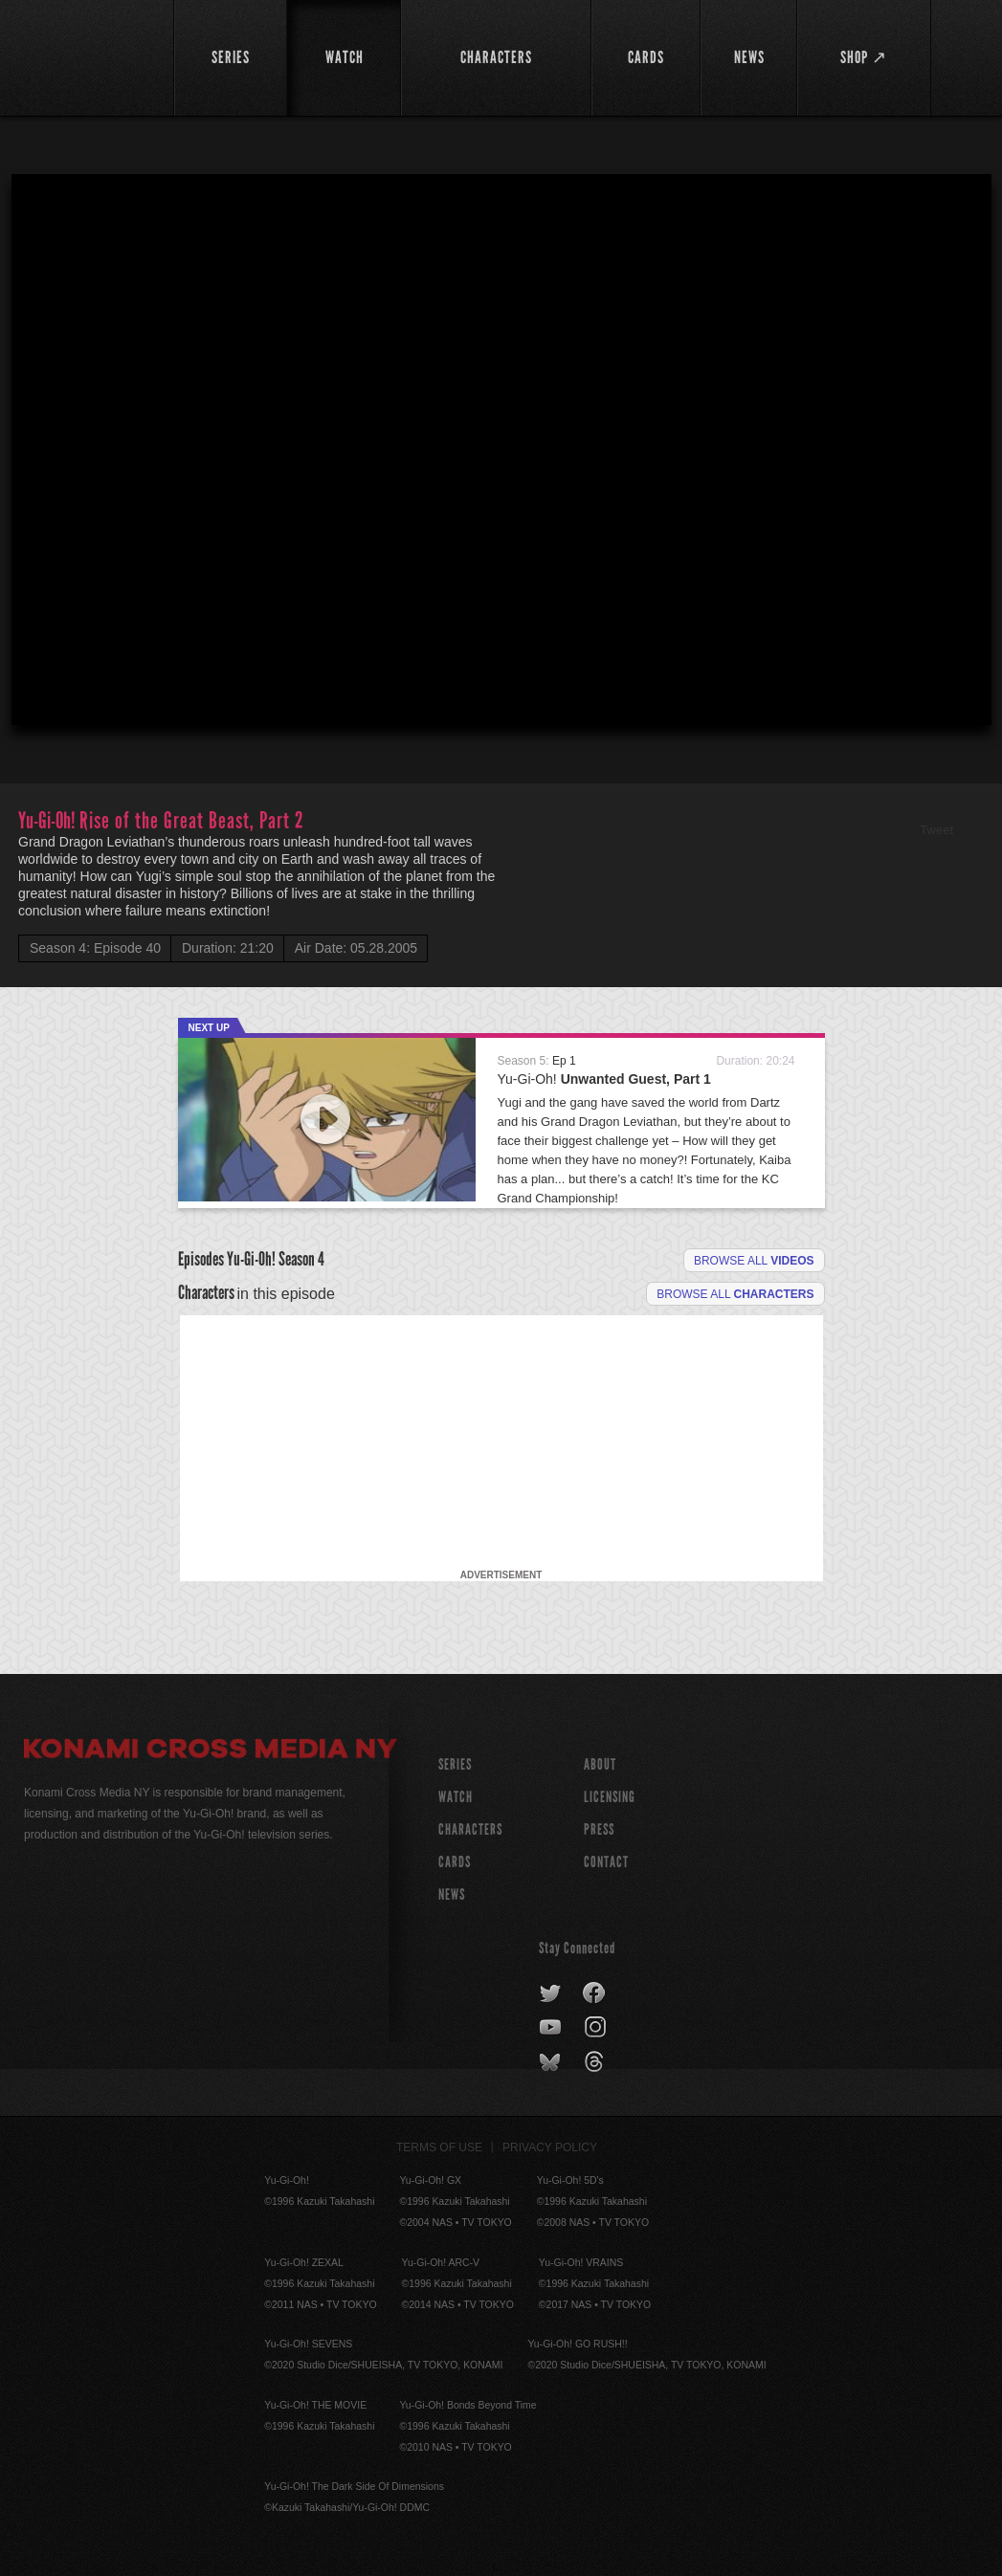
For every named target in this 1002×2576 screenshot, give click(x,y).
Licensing (609, 1797)
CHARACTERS (470, 1829)
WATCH (455, 1797)
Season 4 (301, 1258)
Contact (606, 1862)
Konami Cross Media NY (210, 1751)
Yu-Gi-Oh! (604, 1079)
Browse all (754, 1260)
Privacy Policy (549, 2147)
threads (597, 2062)
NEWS (451, 1894)
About (600, 1764)
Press (599, 1829)
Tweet (936, 830)
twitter (551, 1993)
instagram (597, 2027)
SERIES (455, 1764)
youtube (552, 2027)
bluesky (552, 2062)
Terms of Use (439, 2147)
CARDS (454, 1862)
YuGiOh (94, 57)
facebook (595, 1993)
